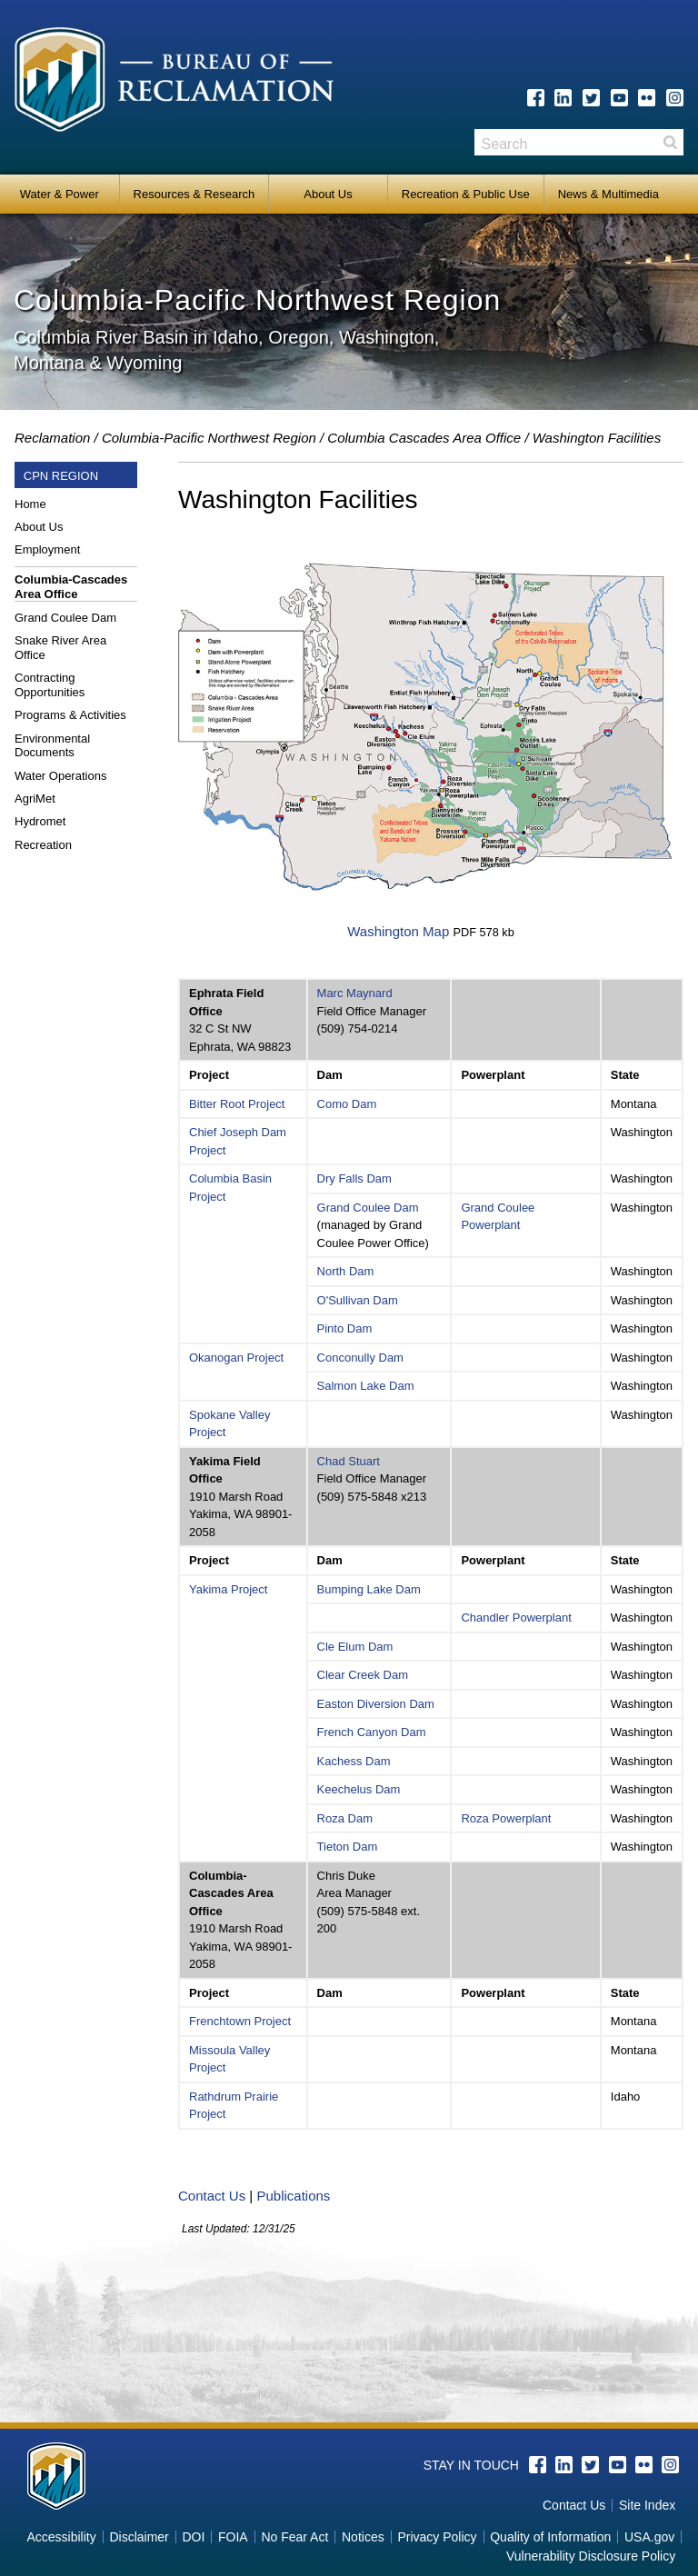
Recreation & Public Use (466, 194)
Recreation (43, 845)
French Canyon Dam (371, 1732)
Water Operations (60, 776)
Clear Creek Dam (362, 1675)
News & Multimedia (608, 194)
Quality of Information (550, 2537)
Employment (47, 549)
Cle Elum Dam (355, 1646)
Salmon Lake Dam (365, 1386)
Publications (293, 2195)
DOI (193, 2537)
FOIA (233, 2537)
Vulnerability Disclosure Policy (590, 2556)
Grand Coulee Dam (65, 617)
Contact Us (211, 2195)
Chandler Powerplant (516, 1617)
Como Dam (347, 1104)
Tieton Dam (347, 1846)
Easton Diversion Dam (375, 1704)
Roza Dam (345, 1818)
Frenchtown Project (240, 2021)
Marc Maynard (355, 993)
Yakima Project (228, 1589)
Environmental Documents (52, 746)
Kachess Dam (354, 1761)
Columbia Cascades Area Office (424, 437)
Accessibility (60, 2537)
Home (30, 504)
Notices (363, 2537)
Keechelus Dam (359, 1789)
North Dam (345, 1271)
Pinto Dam (345, 1328)
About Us (328, 194)
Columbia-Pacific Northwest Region (209, 437)
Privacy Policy (436, 2537)
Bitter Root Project (237, 1104)
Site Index (647, 2505)
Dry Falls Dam (354, 1178)
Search (669, 142)
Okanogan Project (236, 1357)
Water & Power (59, 194)
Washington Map (398, 931)
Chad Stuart (348, 1461)
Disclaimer (138, 2537)
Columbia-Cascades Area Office (71, 587)
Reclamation (52, 437)
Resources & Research (194, 194)
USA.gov (649, 2537)
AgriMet (35, 798)
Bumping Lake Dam (369, 1589)
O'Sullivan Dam (357, 1300)
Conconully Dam (360, 1357)
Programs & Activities (70, 715)
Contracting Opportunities (50, 685)
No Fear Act (294, 2537)
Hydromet (40, 821)
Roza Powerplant (506, 1818)
